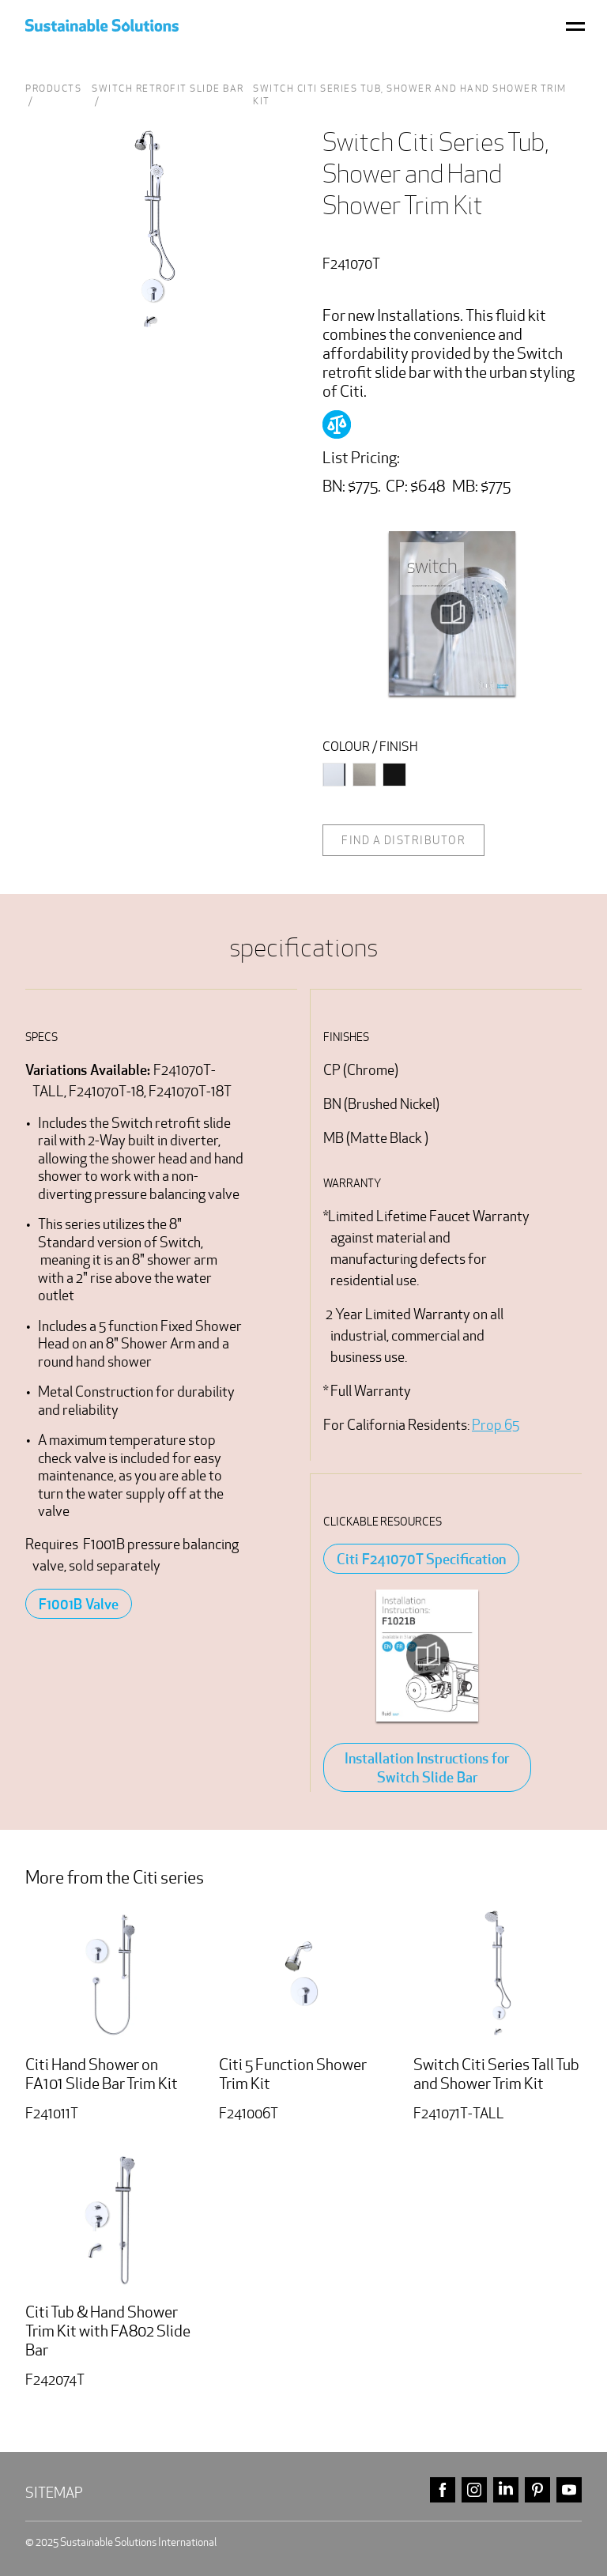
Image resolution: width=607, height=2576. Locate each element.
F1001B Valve (79, 1603)
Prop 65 (495, 1425)
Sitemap (54, 2493)
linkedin (505, 2490)
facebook (442, 2490)
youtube (569, 2490)
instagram (474, 2490)
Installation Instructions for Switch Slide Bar (427, 1767)
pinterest (537, 2490)
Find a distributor (403, 840)
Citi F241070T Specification (421, 1558)
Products (53, 88)
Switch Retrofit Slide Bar (168, 88)
